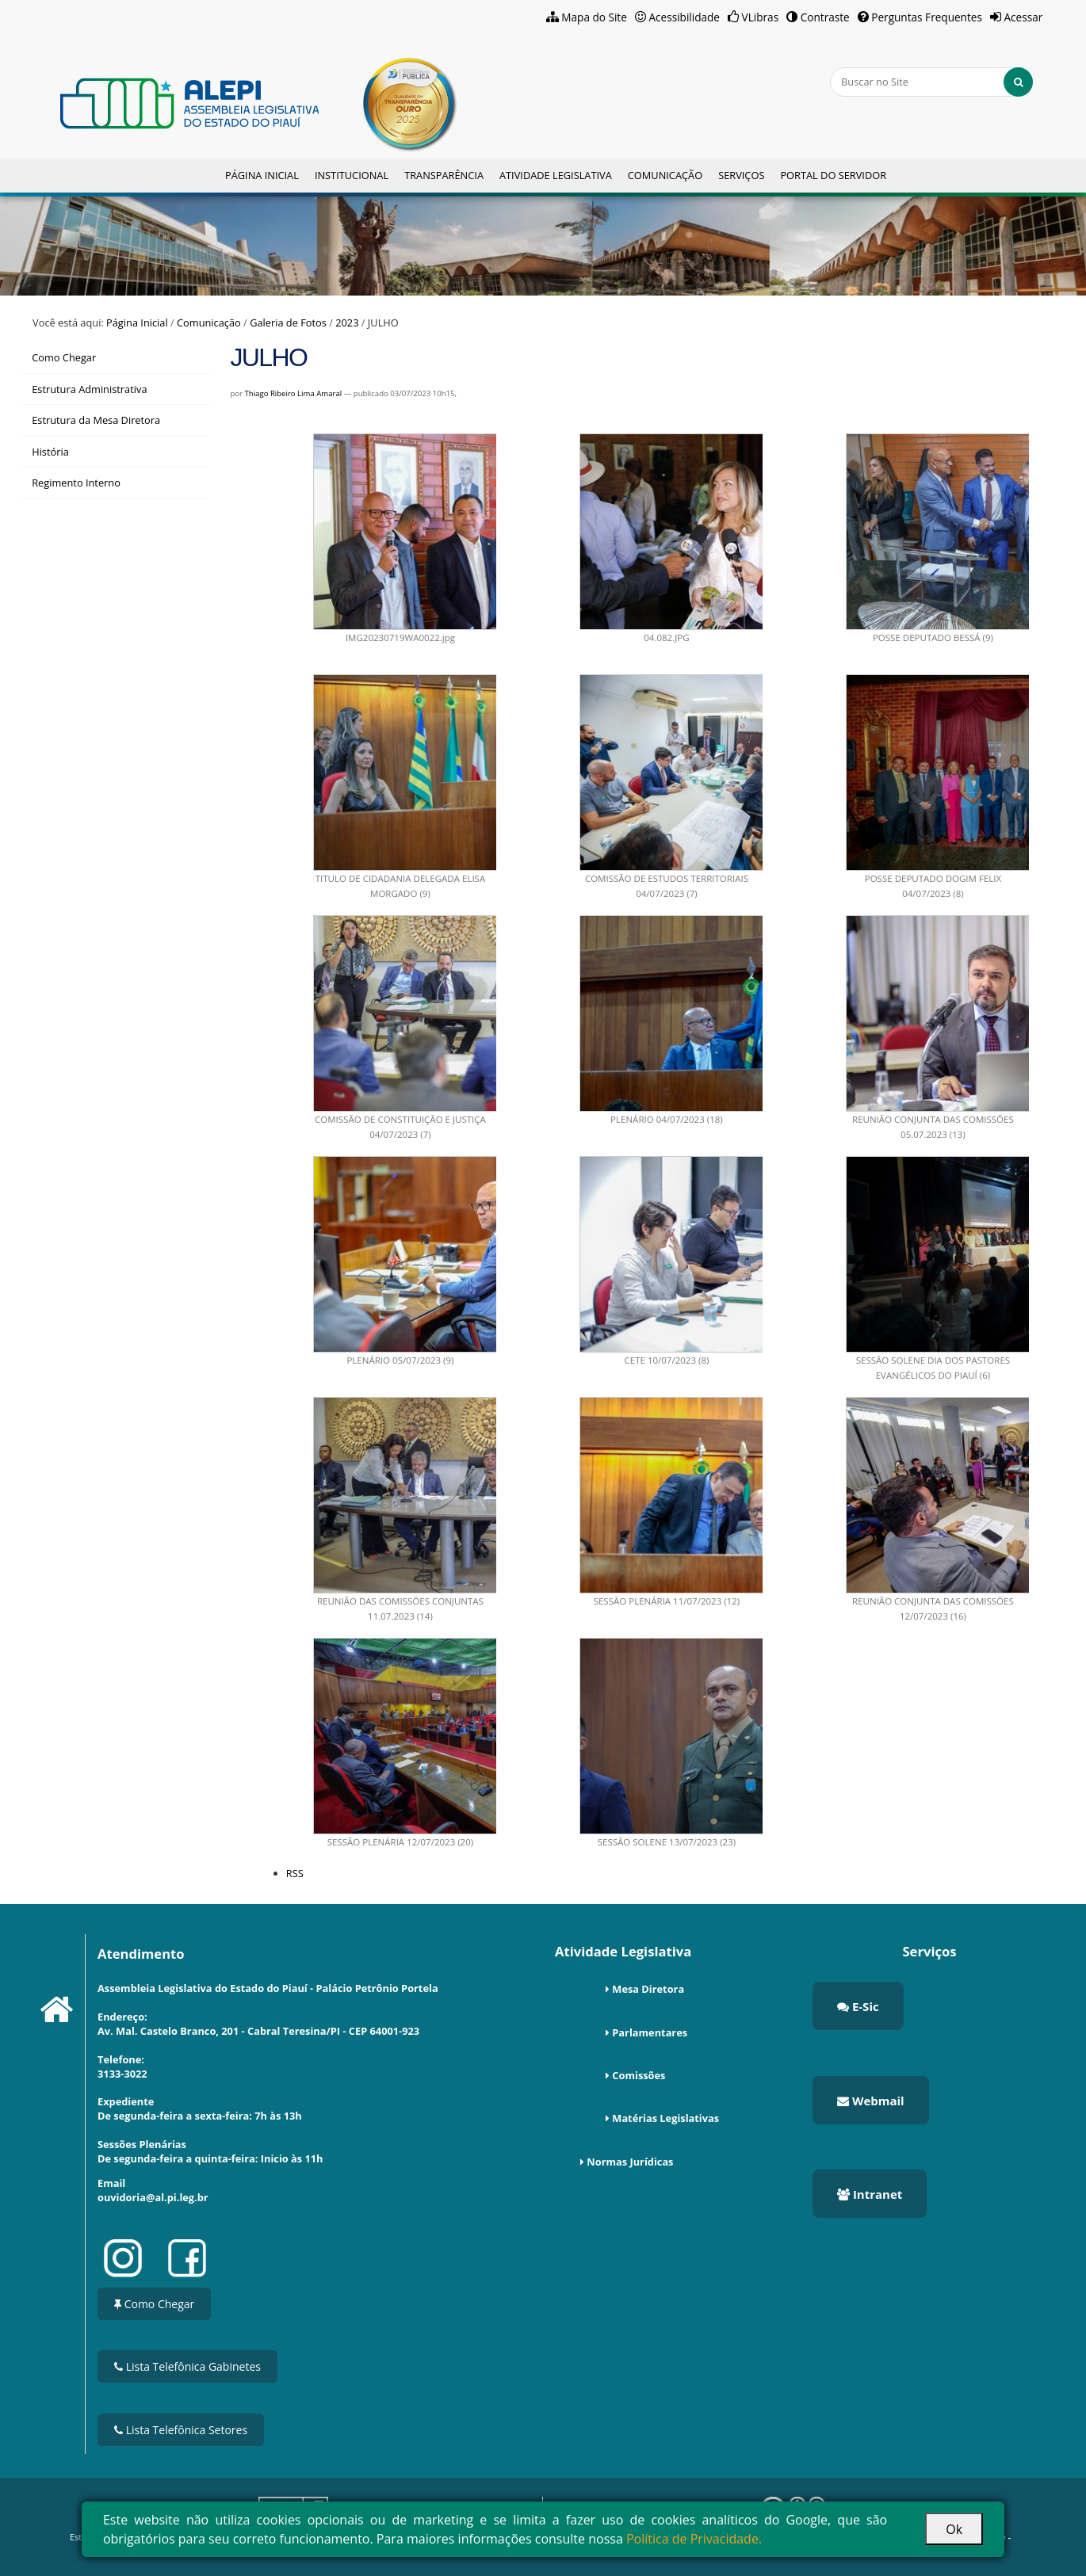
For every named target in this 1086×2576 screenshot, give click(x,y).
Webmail (870, 2101)
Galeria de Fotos (288, 322)
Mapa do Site (594, 17)
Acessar (1023, 17)
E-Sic (858, 2006)
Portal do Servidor (833, 175)
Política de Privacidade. (694, 2538)
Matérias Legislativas (665, 2118)
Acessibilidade (684, 17)
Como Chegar (154, 2303)
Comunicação (665, 175)
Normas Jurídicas (630, 2161)
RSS (295, 1873)
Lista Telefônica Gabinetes (187, 2366)
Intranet (869, 2194)
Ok (954, 2529)
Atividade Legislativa (555, 175)
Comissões (638, 2075)
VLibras (760, 17)
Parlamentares (649, 2032)
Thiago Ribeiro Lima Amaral (293, 393)
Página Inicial (262, 175)
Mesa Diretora (648, 1989)
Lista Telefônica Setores (180, 2429)
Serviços (741, 175)
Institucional (351, 175)
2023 (346, 322)
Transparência (444, 175)
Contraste (825, 17)
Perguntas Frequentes (926, 17)
